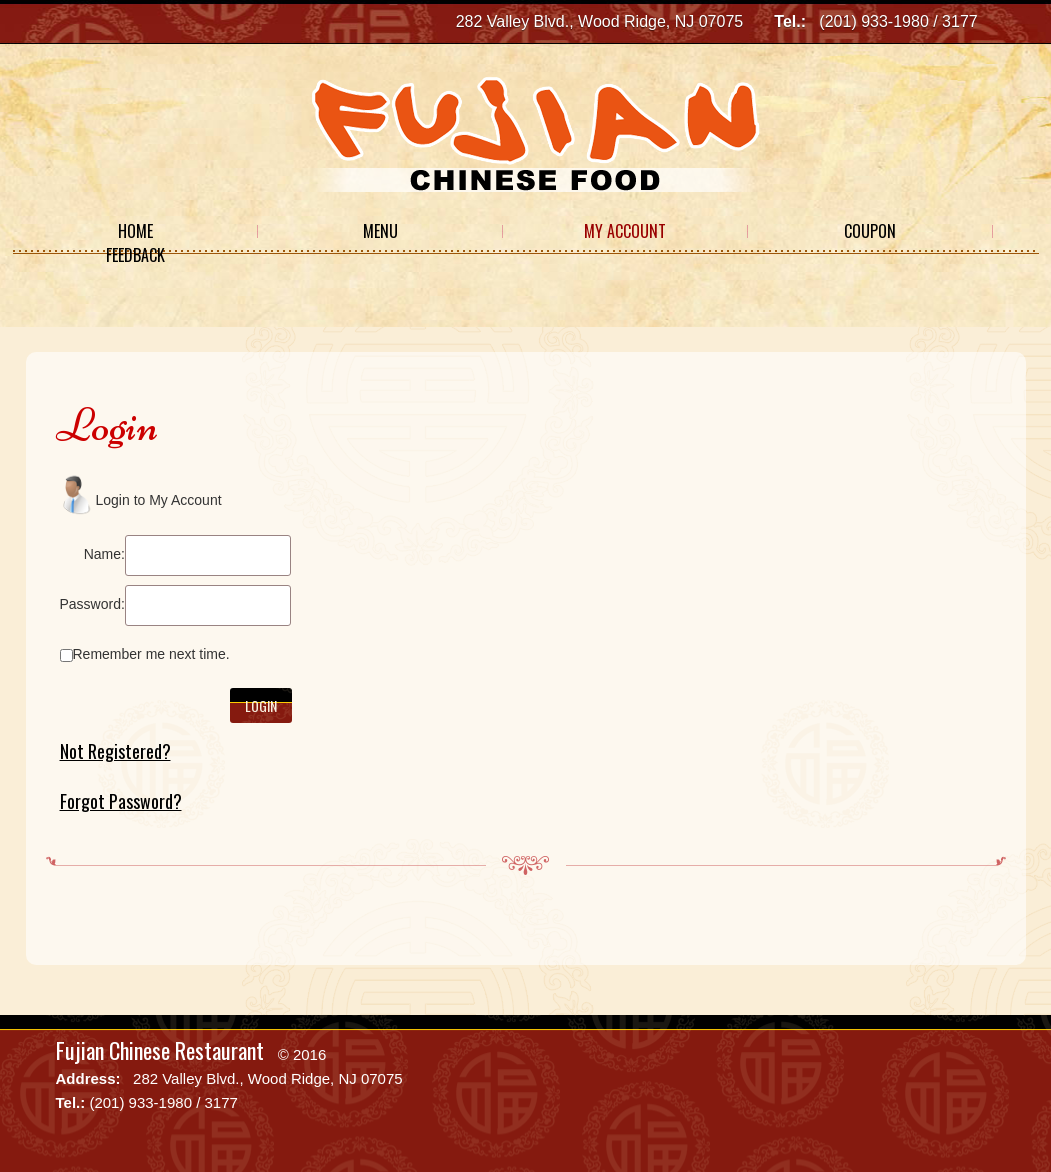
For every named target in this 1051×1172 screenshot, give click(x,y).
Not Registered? (115, 751)
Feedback (135, 255)
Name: (104, 554)
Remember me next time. (151, 654)
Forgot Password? (121, 801)
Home (135, 231)
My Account (625, 231)
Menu (380, 231)
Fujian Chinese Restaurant (160, 1050)
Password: (92, 604)
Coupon (870, 231)
